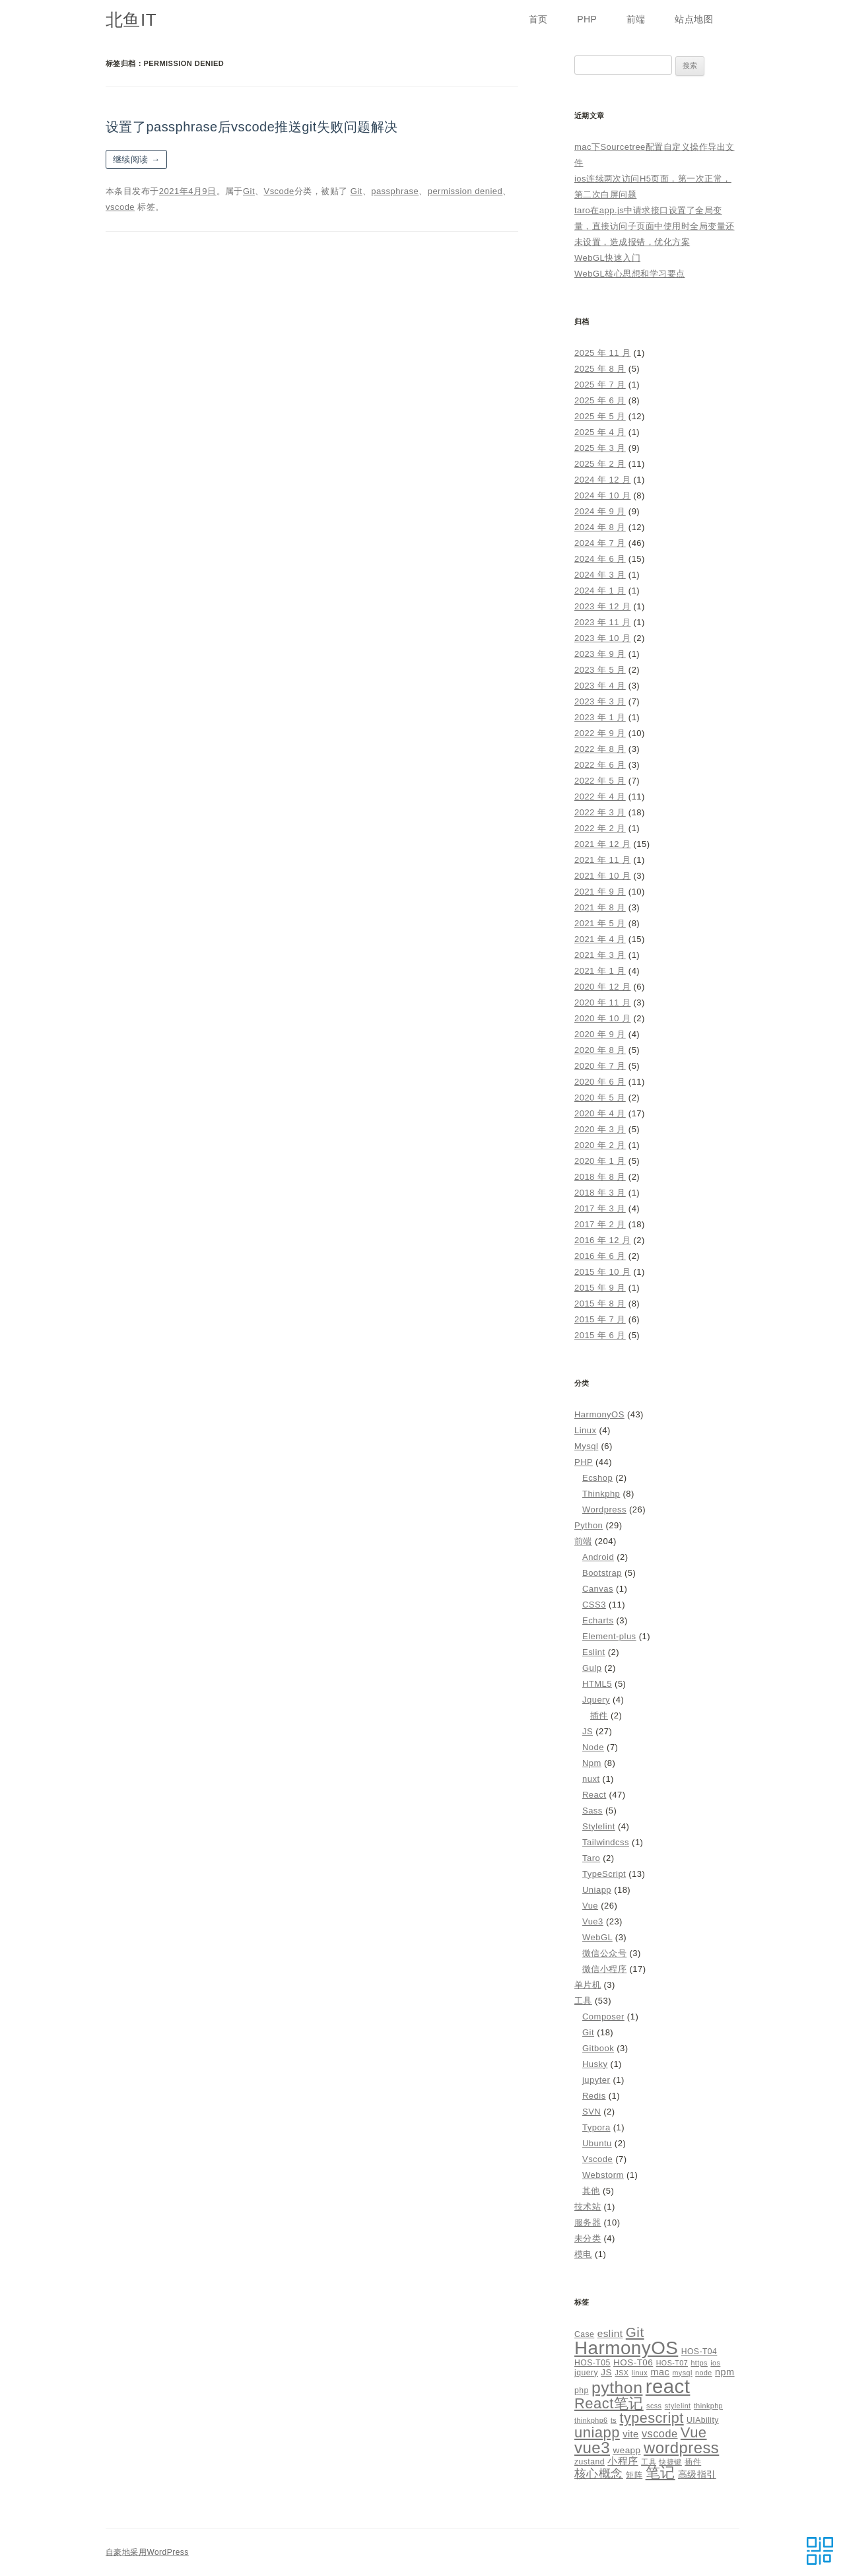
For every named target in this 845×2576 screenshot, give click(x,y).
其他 (591, 2191)
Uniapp (596, 1890)
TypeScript (604, 1874)
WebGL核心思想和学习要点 (629, 274)
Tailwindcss (605, 1842)
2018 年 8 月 (600, 1177)
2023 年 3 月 (600, 701)
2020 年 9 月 (600, 1034)
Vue (590, 1906)
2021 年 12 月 (602, 844)
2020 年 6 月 (600, 1082)
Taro (591, 1858)
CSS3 (594, 1605)
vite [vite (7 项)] (630, 2434)
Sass (592, 1810)
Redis (594, 2096)
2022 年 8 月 (600, 749)
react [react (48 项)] (668, 2386)
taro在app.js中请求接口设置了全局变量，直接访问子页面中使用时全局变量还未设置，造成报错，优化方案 (654, 226)
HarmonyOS (599, 1414)
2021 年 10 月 (602, 876)
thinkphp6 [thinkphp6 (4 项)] (591, 2420)
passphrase (395, 191)
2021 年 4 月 (600, 939)
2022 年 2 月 (600, 828)
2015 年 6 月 (600, 1335)
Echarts (597, 1620)
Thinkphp (601, 1494)
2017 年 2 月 (600, 1224)
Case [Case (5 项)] (584, 2334)
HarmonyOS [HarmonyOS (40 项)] (626, 2348)
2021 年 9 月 (600, 892)
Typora (596, 2127)
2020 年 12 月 (602, 987)
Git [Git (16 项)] (635, 2332)
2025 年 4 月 (600, 432)
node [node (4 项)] (703, 2373)
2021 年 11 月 (602, 860)
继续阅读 (136, 159)
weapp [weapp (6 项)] (626, 2450)
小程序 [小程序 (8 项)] (622, 2460)
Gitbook (598, 2048)
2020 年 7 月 (600, 1066)
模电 (583, 2254)
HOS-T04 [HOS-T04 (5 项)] (699, 2351)
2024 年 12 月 (602, 480)
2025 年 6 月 (600, 400)
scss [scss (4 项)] (653, 2406)
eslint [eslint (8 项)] (610, 2333)
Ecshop (597, 1478)
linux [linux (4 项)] (640, 2373)
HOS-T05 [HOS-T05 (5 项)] (592, 2362)
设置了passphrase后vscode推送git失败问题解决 (252, 126)
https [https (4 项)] (699, 2363)
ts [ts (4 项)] (614, 2420)
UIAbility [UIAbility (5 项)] (703, 2420)
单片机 (587, 1985)
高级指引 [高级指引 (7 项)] (697, 2474)
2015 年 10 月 (602, 1272)
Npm (591, 1763)
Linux (585, 1430)
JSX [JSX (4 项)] (621, 2373)
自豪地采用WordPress (147, 2552)
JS (587, 1731)
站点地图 (694, 19)
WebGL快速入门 (607, 258)
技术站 (587, 2207)
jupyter (596, 2080)
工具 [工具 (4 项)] (648, 2462)
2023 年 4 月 (600, 686)
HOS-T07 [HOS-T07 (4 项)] (672, 2363)
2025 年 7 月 (600, 385)
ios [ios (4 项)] (715, 2363)
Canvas (597, 1589)
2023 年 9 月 (600, 654)
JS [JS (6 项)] (606, 2372)
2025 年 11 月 (602, 353)
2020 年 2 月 (600, 1145)
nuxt (590, 1779)
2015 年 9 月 (600, 1288)
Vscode (279, 191)
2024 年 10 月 (602, 495)
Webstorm (603, 2175)
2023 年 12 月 (602, 606)
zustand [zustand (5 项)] (589, 2461)
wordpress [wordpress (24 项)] (681, 2448)
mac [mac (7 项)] (659, 2372)
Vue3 (592, 1921)
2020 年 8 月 (600, 1050)
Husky (595, 2064)
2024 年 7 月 (600, 543)
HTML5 (597, 1684)
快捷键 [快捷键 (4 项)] (670, 2462)
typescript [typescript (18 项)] (652, 2418)
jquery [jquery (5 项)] (586, 2372)
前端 (636, 19)
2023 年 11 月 (602, 622)
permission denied (465, 191)
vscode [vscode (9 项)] (660, 2433)
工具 (583, 2001)
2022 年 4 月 (600, 796)
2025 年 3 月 (600, 448)
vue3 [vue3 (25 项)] (592, 2448)
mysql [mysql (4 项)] (683, 2373)
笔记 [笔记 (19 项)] (660, 2472)
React (594, 1795)
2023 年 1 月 (600, 717)
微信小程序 (604, 1969)
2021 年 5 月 (600, 923)
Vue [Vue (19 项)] (694, 2432)
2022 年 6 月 (600, 765)
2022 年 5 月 (600, 781)
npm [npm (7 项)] (724, 2372)
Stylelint (598, 1826)
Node (593, 1747)
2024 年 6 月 (600, 559)
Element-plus (609, 1636)
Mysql (586, 1446)
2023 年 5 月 (600, 670)
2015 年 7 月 (600, 1319)
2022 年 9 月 (600, 733)
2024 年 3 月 (600, 575)
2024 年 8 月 (600, 527)
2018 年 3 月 (600, 1193)
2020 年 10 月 (602, 1018)
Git (249, 191)
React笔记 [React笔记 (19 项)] (609, 2403)
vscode (120, 207)
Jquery (596, 1700)
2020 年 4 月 (600, 1113)
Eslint (593, 1652)
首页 (538, 19)
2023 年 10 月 (602, 638)
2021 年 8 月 (600, 907)
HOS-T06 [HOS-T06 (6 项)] (633, 2362)
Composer (603, 2016)
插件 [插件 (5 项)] (693, 2461)
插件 (599, 1715)
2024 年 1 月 (600, 590)
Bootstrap (602, 1573)
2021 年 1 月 (600, 971)
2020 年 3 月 (600, 1129)
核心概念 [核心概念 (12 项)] (598, 2473)
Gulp (591, 1668)
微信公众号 (604, 1953)
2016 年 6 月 (600, 1256)
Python (588, 1525)
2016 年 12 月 (602, 1240)
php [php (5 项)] (581, 2390)
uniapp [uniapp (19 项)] (597, 2432)
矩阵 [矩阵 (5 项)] (634, 2475)
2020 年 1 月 (600, 1161)
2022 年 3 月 (600, 812)
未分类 (587, 2238)
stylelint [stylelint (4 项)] (678, 2406)
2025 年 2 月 (600, 464)
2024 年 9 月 (600, 511)
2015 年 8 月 (600, 1303)
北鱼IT (131, 20)
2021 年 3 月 (600, 955)
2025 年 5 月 (600, 416)
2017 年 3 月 (600, 1208)
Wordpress (604, 1509)
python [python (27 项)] (617, 2387)
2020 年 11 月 (602, 1002)
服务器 (587, 2222)
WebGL (597, 1937)
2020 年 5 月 (600, 1097)
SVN (591, 2112)
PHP (587, 19)
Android (598, 1557)
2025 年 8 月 (600, 369)
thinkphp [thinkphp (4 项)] (708, 2406)
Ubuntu (597, 2143)
